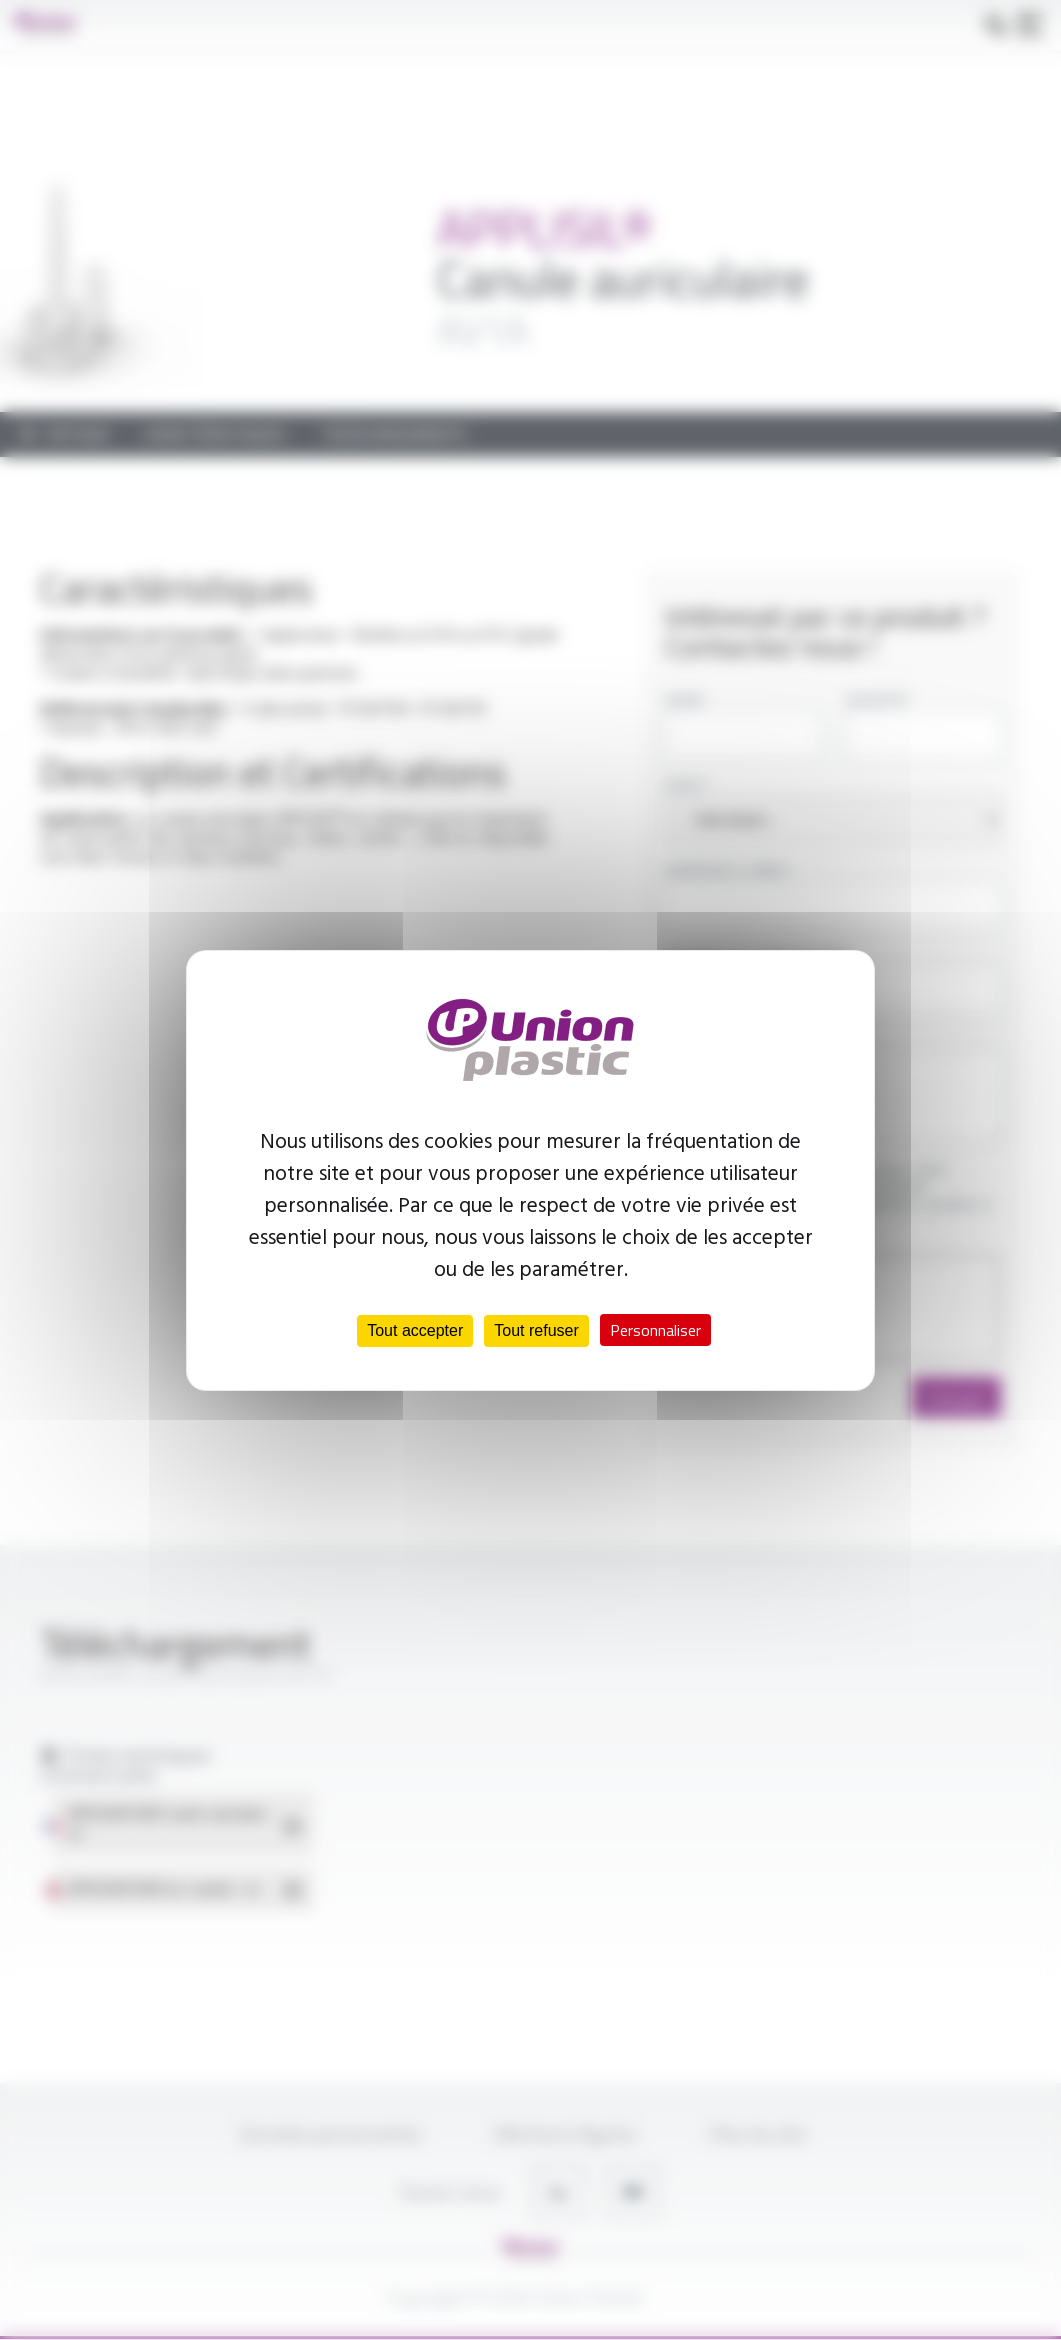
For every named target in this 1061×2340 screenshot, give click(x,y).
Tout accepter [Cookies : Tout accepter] (415, 1330)
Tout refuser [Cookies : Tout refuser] (536, 1330)
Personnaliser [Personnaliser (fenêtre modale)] (655, 1330)
